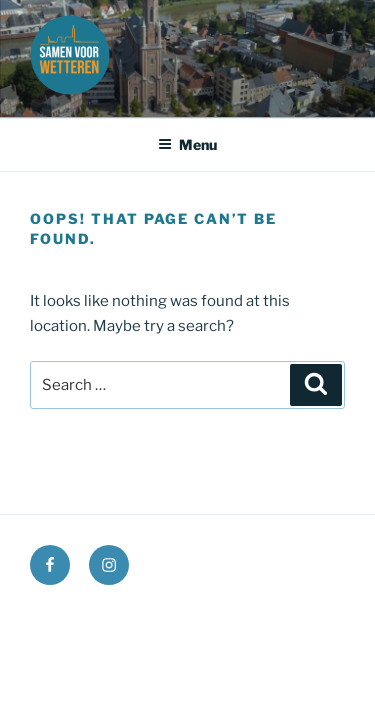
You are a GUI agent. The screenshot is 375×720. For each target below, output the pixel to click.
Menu (187, 144)
